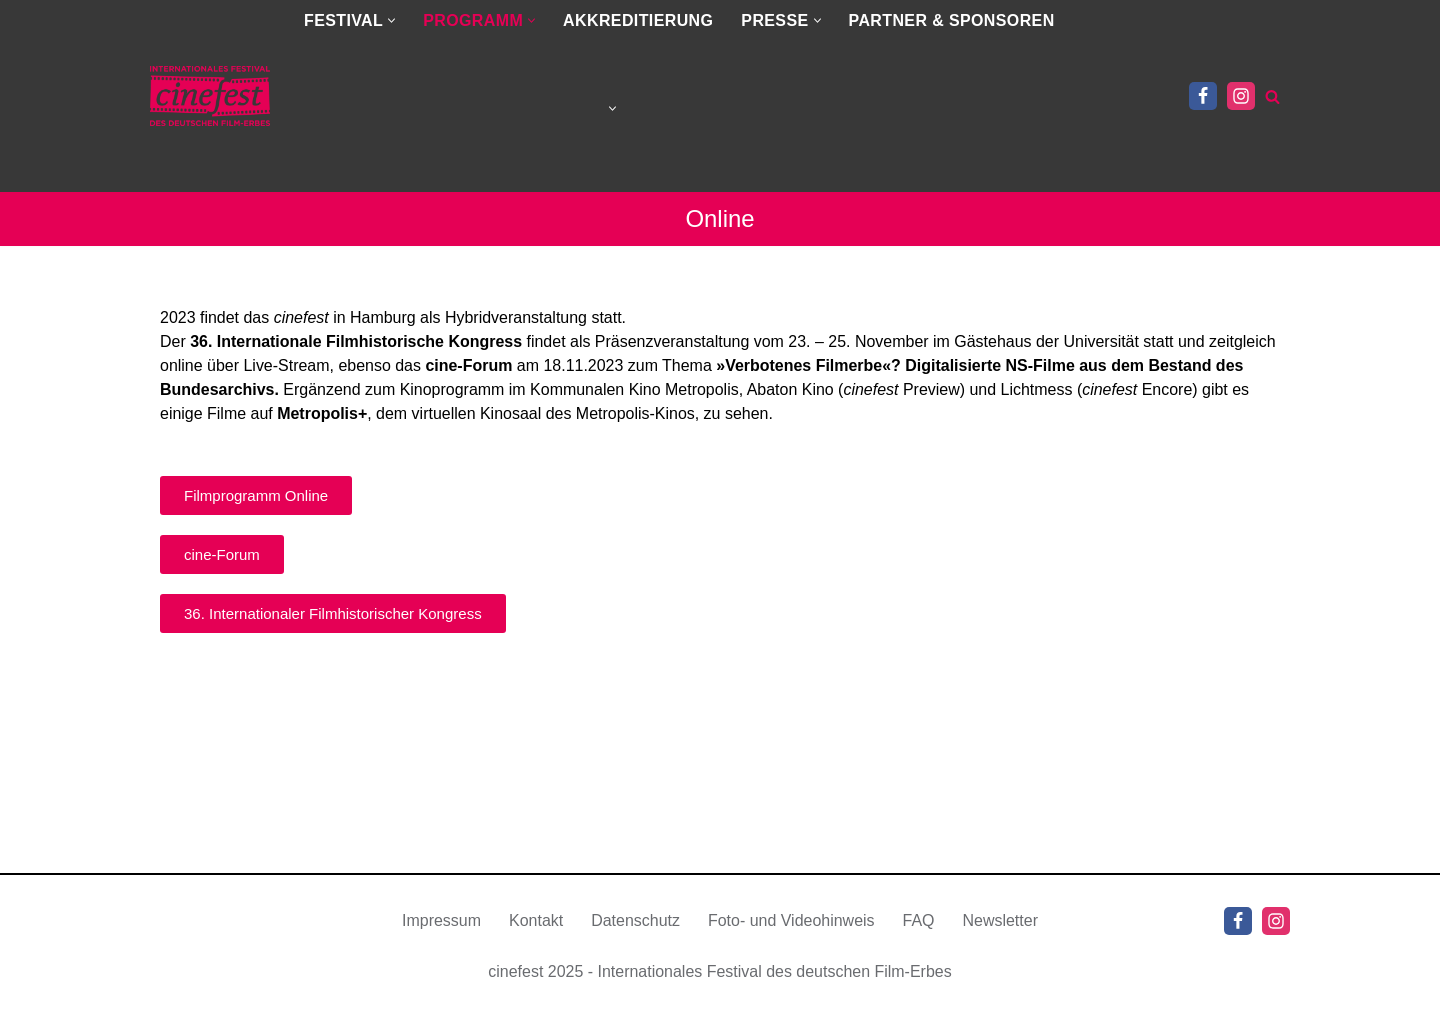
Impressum (441, 946)
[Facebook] (1203, 96)
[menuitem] (454, 108)
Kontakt (536, 946)
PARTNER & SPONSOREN (952, 20)
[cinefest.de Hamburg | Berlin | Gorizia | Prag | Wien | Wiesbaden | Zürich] (210, 96)
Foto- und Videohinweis (791, 946)
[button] (391, 20)
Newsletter (1001, 946)
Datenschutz (635, 946)
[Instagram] (1241, 96)
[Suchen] (1272, 96)
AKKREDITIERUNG (638, 20)
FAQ (919, 946)
